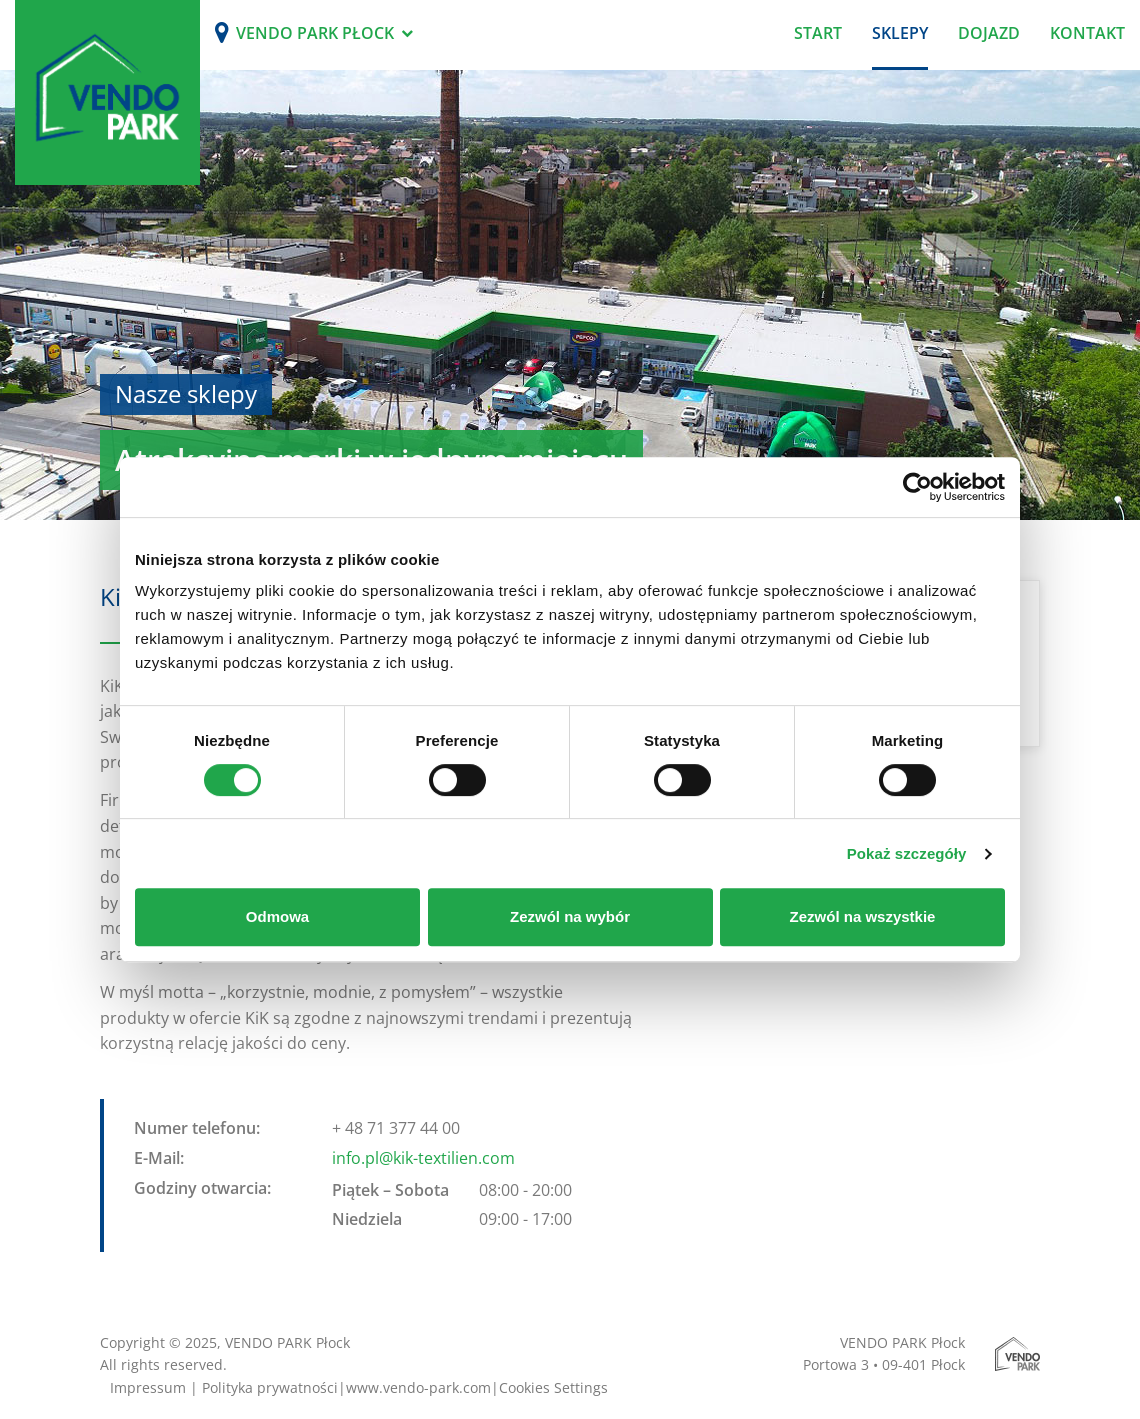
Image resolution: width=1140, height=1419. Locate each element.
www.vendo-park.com (418, 1387)
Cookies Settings (553, 1387)
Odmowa (277, 916)
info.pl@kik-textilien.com (423, 1158)
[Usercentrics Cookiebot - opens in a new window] (917, 487)
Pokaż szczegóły (907, 853)
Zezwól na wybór (570, 916)
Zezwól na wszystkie (863, 916)
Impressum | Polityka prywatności (224, 1387)
